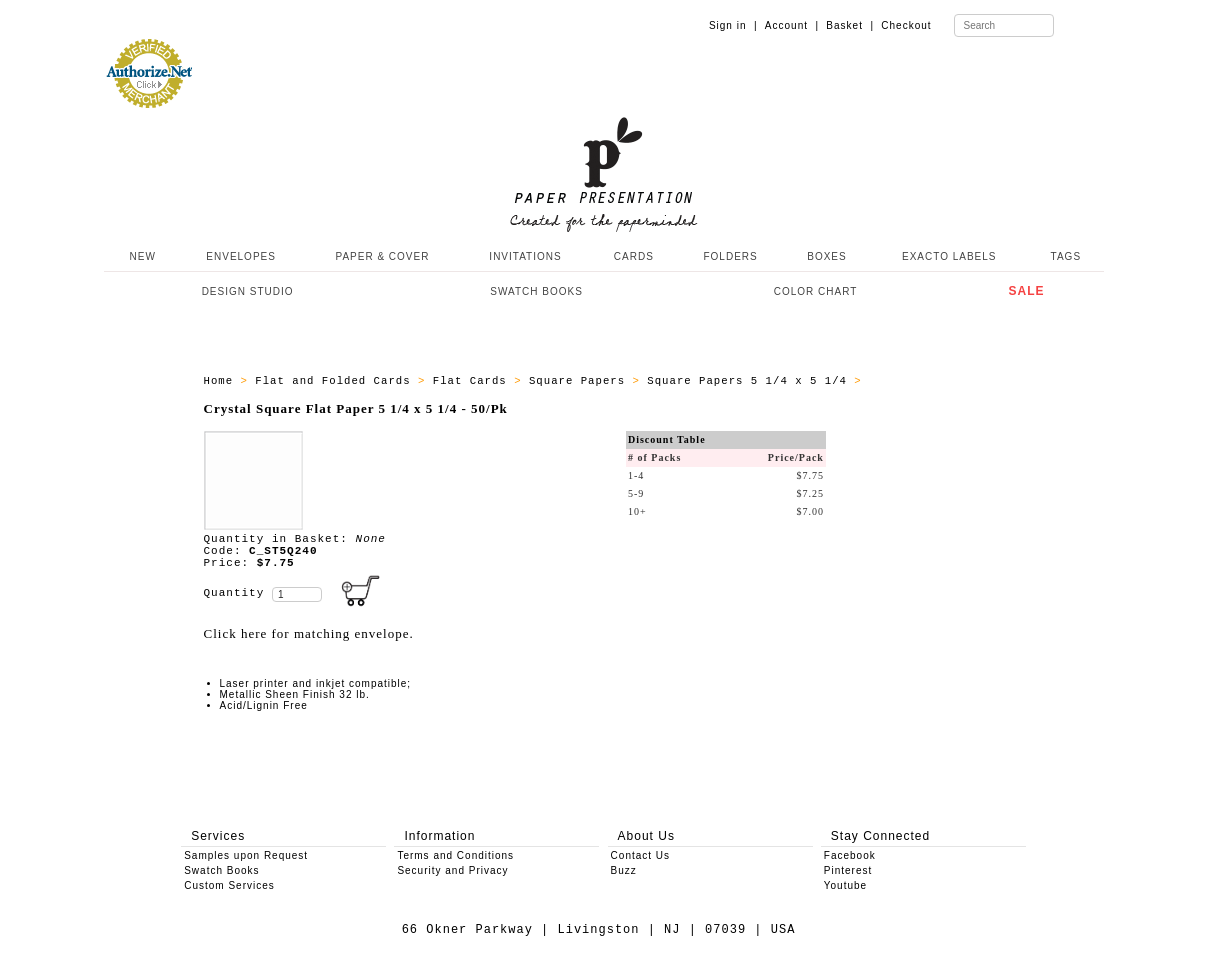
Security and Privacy (452, 870)
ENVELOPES (241, 256)
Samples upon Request (246, 855)
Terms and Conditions (455, 855)
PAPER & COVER (382, 256)
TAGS (1066, 256)
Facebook (850, 855)
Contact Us (640, 855)
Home (222, 381)
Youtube (845, 885)
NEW (141, 256)
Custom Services (229, 885)
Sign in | (733, 25)
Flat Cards (473, 381)
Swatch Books (221, 870)
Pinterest (848, 870)
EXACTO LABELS (949, 256)
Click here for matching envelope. (309, 633)
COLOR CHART (816, 291)
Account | (792, 25)
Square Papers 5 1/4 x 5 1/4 (750, 381)
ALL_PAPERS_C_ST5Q (932, 381)
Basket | (850, 25)
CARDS (634, 256)
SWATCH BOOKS (536, 291)
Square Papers (581, 381)
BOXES (826, 256)
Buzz (624, 870)
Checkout (906, 25)
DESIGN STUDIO (248, 291)
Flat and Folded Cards (336, 381)
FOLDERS (730, 256)
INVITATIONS (525, 256)
